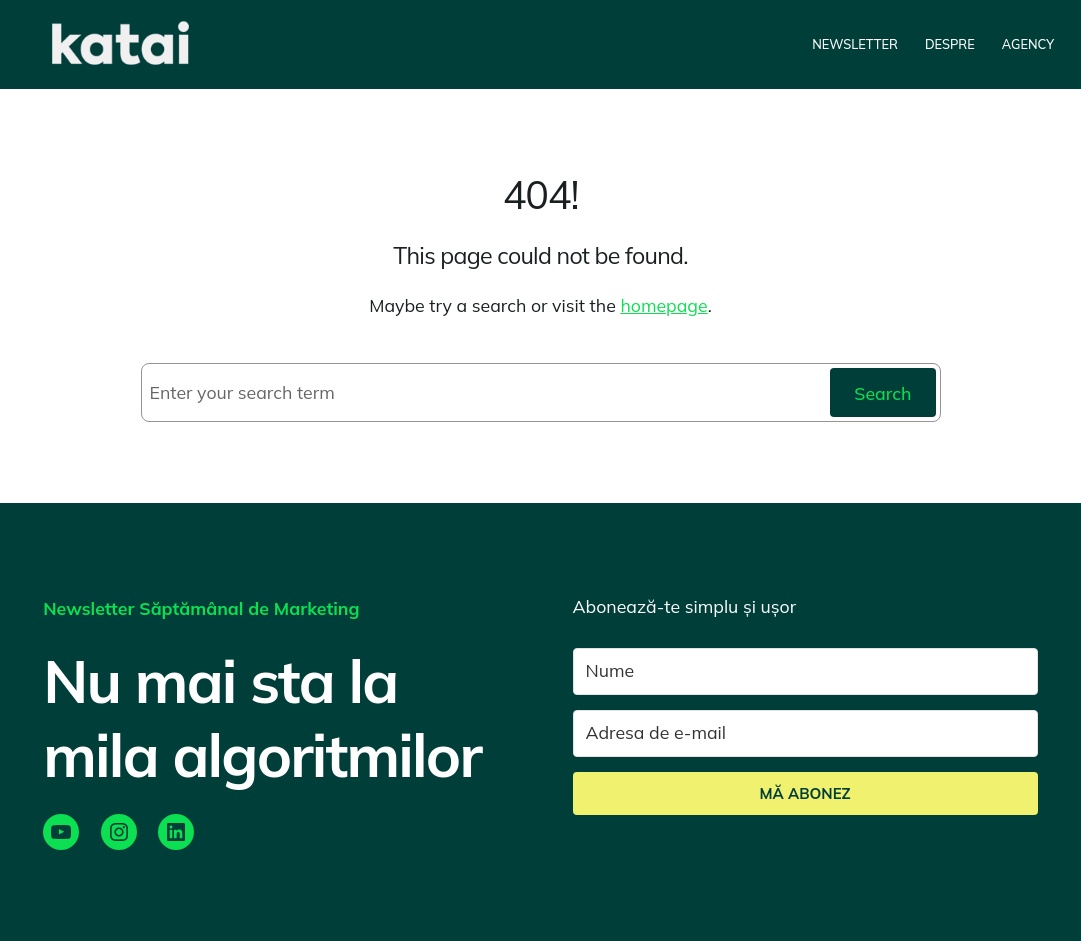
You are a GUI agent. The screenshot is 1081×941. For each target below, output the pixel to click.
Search (882, 393)
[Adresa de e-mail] (805, 733)
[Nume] (805, 671)
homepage (663, 305)
